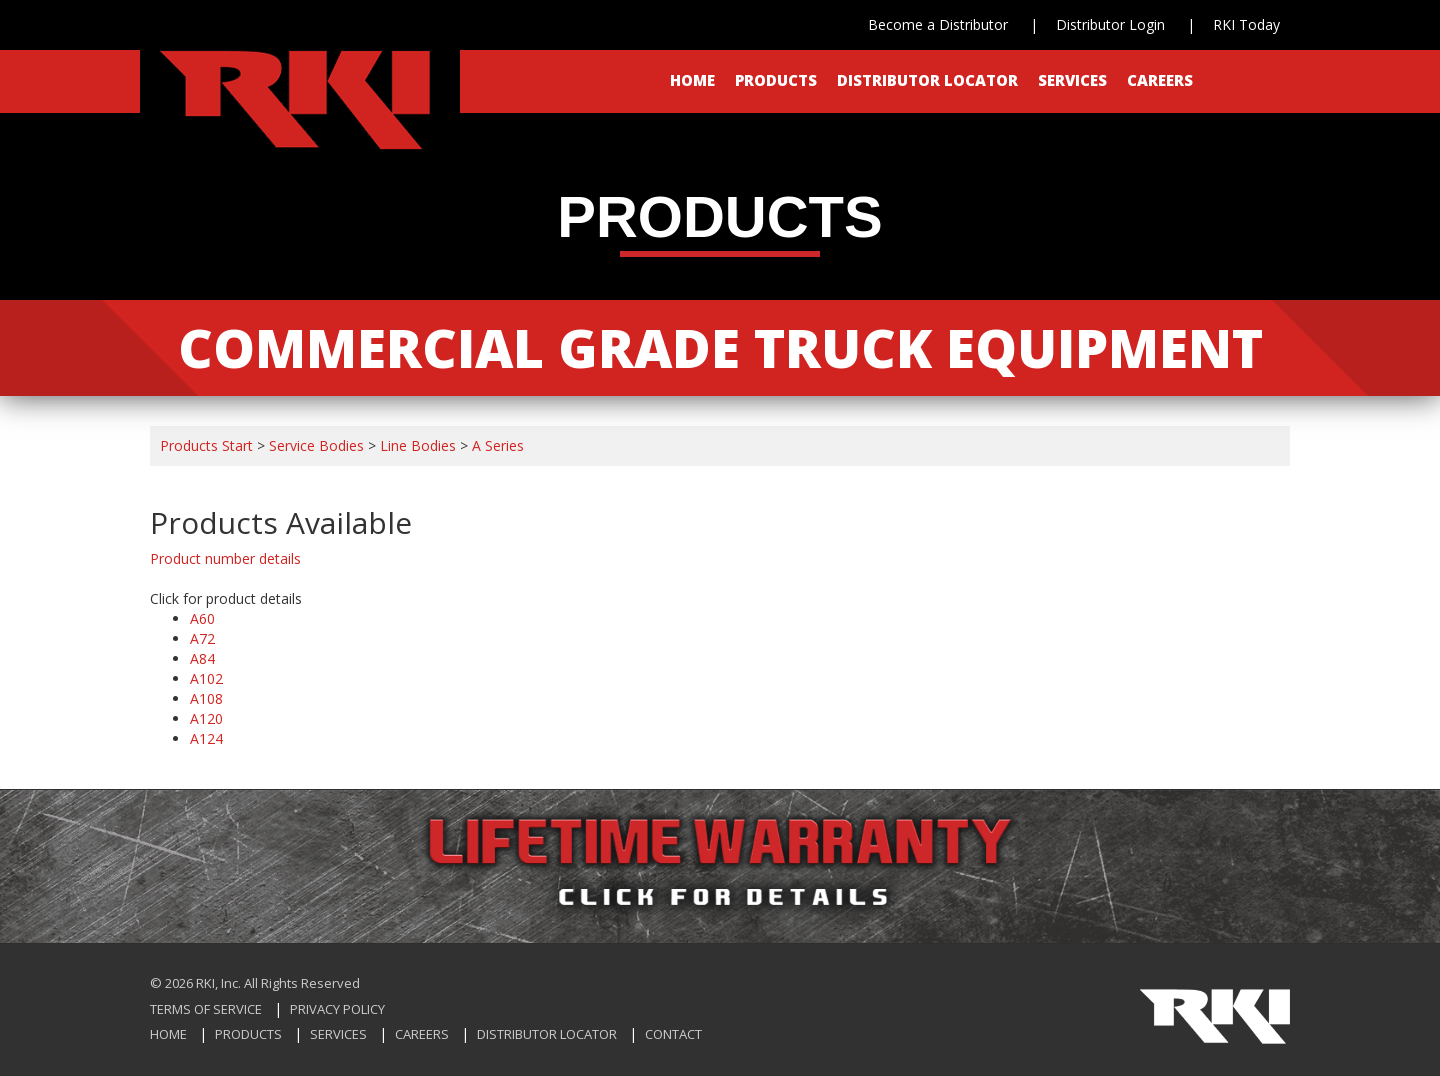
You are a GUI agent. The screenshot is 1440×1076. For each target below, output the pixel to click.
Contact (673, 1034)
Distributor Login (1110, 24)
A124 (206, 738)
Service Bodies (316, 445)
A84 (202, 658)
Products (776, 80)
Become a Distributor (938, 24)
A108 (206, 698)
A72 (202, 638)
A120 (206, 718)
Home (692, 80)
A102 (206, 678)
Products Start (206, 445)
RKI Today (1246, 24)
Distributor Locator (927, 80)
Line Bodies (418, 445)
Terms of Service (206, 1009)
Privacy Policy (337, 1009)
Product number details (225, 558)
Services (1072, 80)
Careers (1160, 80)
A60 (202, 618)
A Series (498, 445)
